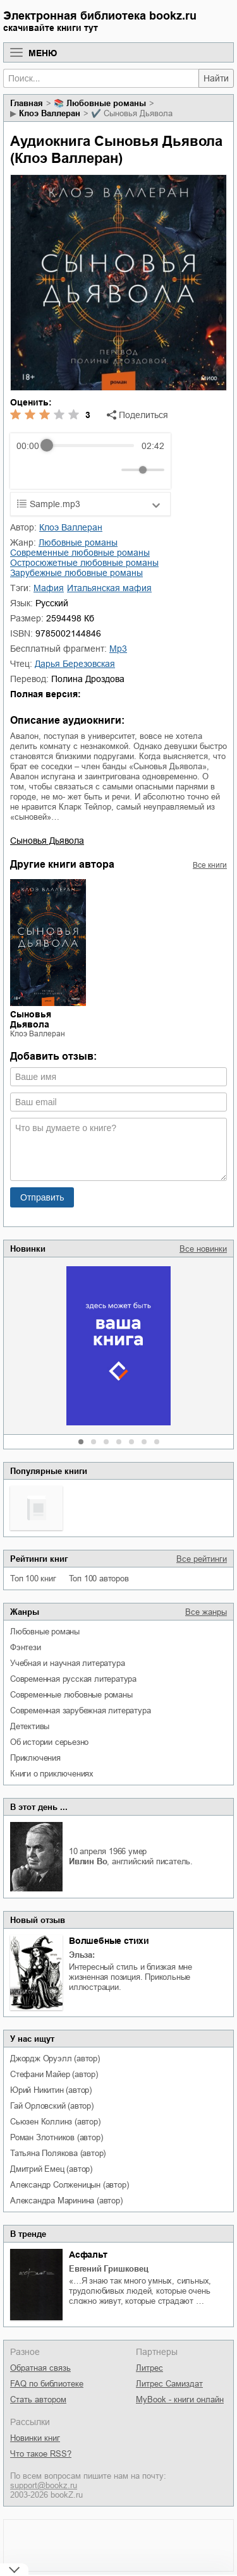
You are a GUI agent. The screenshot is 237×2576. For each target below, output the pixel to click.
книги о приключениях (52, 1773)
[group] (90, 461)
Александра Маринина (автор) (66, 2200)
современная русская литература (73, 1679)
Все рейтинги (201, 1559)
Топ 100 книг (33, 1578)
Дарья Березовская (75, 664)
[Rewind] (29, 469)
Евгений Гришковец (109, 2268)
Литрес (149, 2368)
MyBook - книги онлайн (180, 2399)
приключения (35, 1758)
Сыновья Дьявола (47, 841)
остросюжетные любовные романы (84, 563)
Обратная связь (40, 2368)
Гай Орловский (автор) (52, 2106)
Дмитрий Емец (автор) (51, 2169)
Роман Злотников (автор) (56, 2137)
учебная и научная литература (67, 1663)
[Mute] (109, 470)
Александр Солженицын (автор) (69, 2185)
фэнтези (25, 1647)
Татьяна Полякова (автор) (58, 2153)
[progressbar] (90, 446)
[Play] (57, 469)
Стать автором (38, 2399)
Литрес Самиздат (169, 2383)
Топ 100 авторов (99, 1578)
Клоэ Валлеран (49, 113)
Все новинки (203, 1249)
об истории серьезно (49, 1742)
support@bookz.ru (43, 2485)
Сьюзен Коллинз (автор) (55, 2121)
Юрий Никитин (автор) (51, 2090)
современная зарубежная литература (80, 1710)
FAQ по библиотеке (46, 2383)
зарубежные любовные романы (76, 573)
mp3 (118, 649)
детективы (29, 1726)
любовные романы (45, 1631)
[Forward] (84, 469)
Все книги (210, 865)
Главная (26, 103)
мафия (48, 588)
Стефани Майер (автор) (54, 2074)
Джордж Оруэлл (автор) (55, 2058)
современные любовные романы (71, 1694)
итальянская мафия (109, 588)
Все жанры (206, 1612)
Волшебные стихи (109, 1941)
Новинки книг (35, 2438)
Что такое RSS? (40, 2454)
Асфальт (88, 2255)
